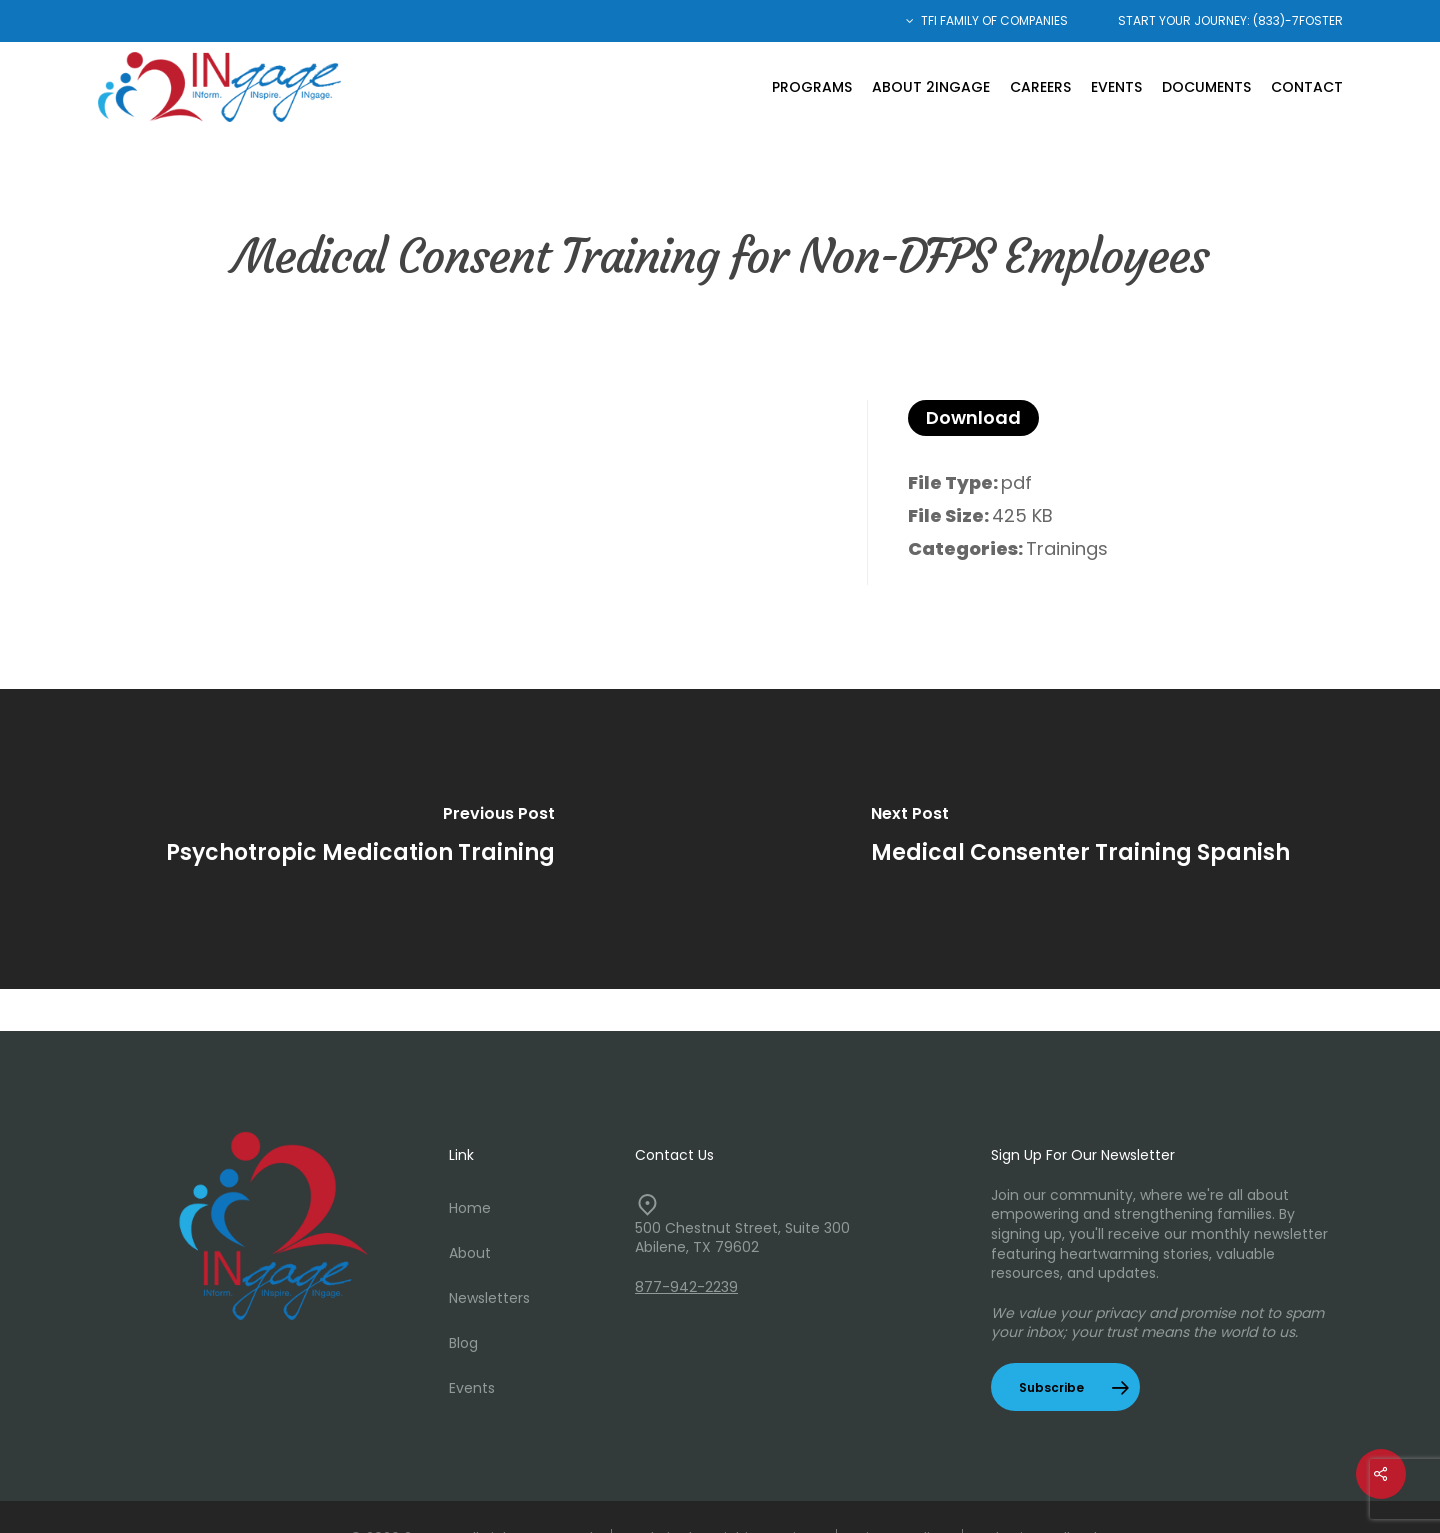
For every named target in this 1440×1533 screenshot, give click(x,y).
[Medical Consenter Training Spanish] (1080, 839)
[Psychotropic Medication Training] (360, 839)
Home (470, 1208)
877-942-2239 (686, 1287)
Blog (463, 1343)
